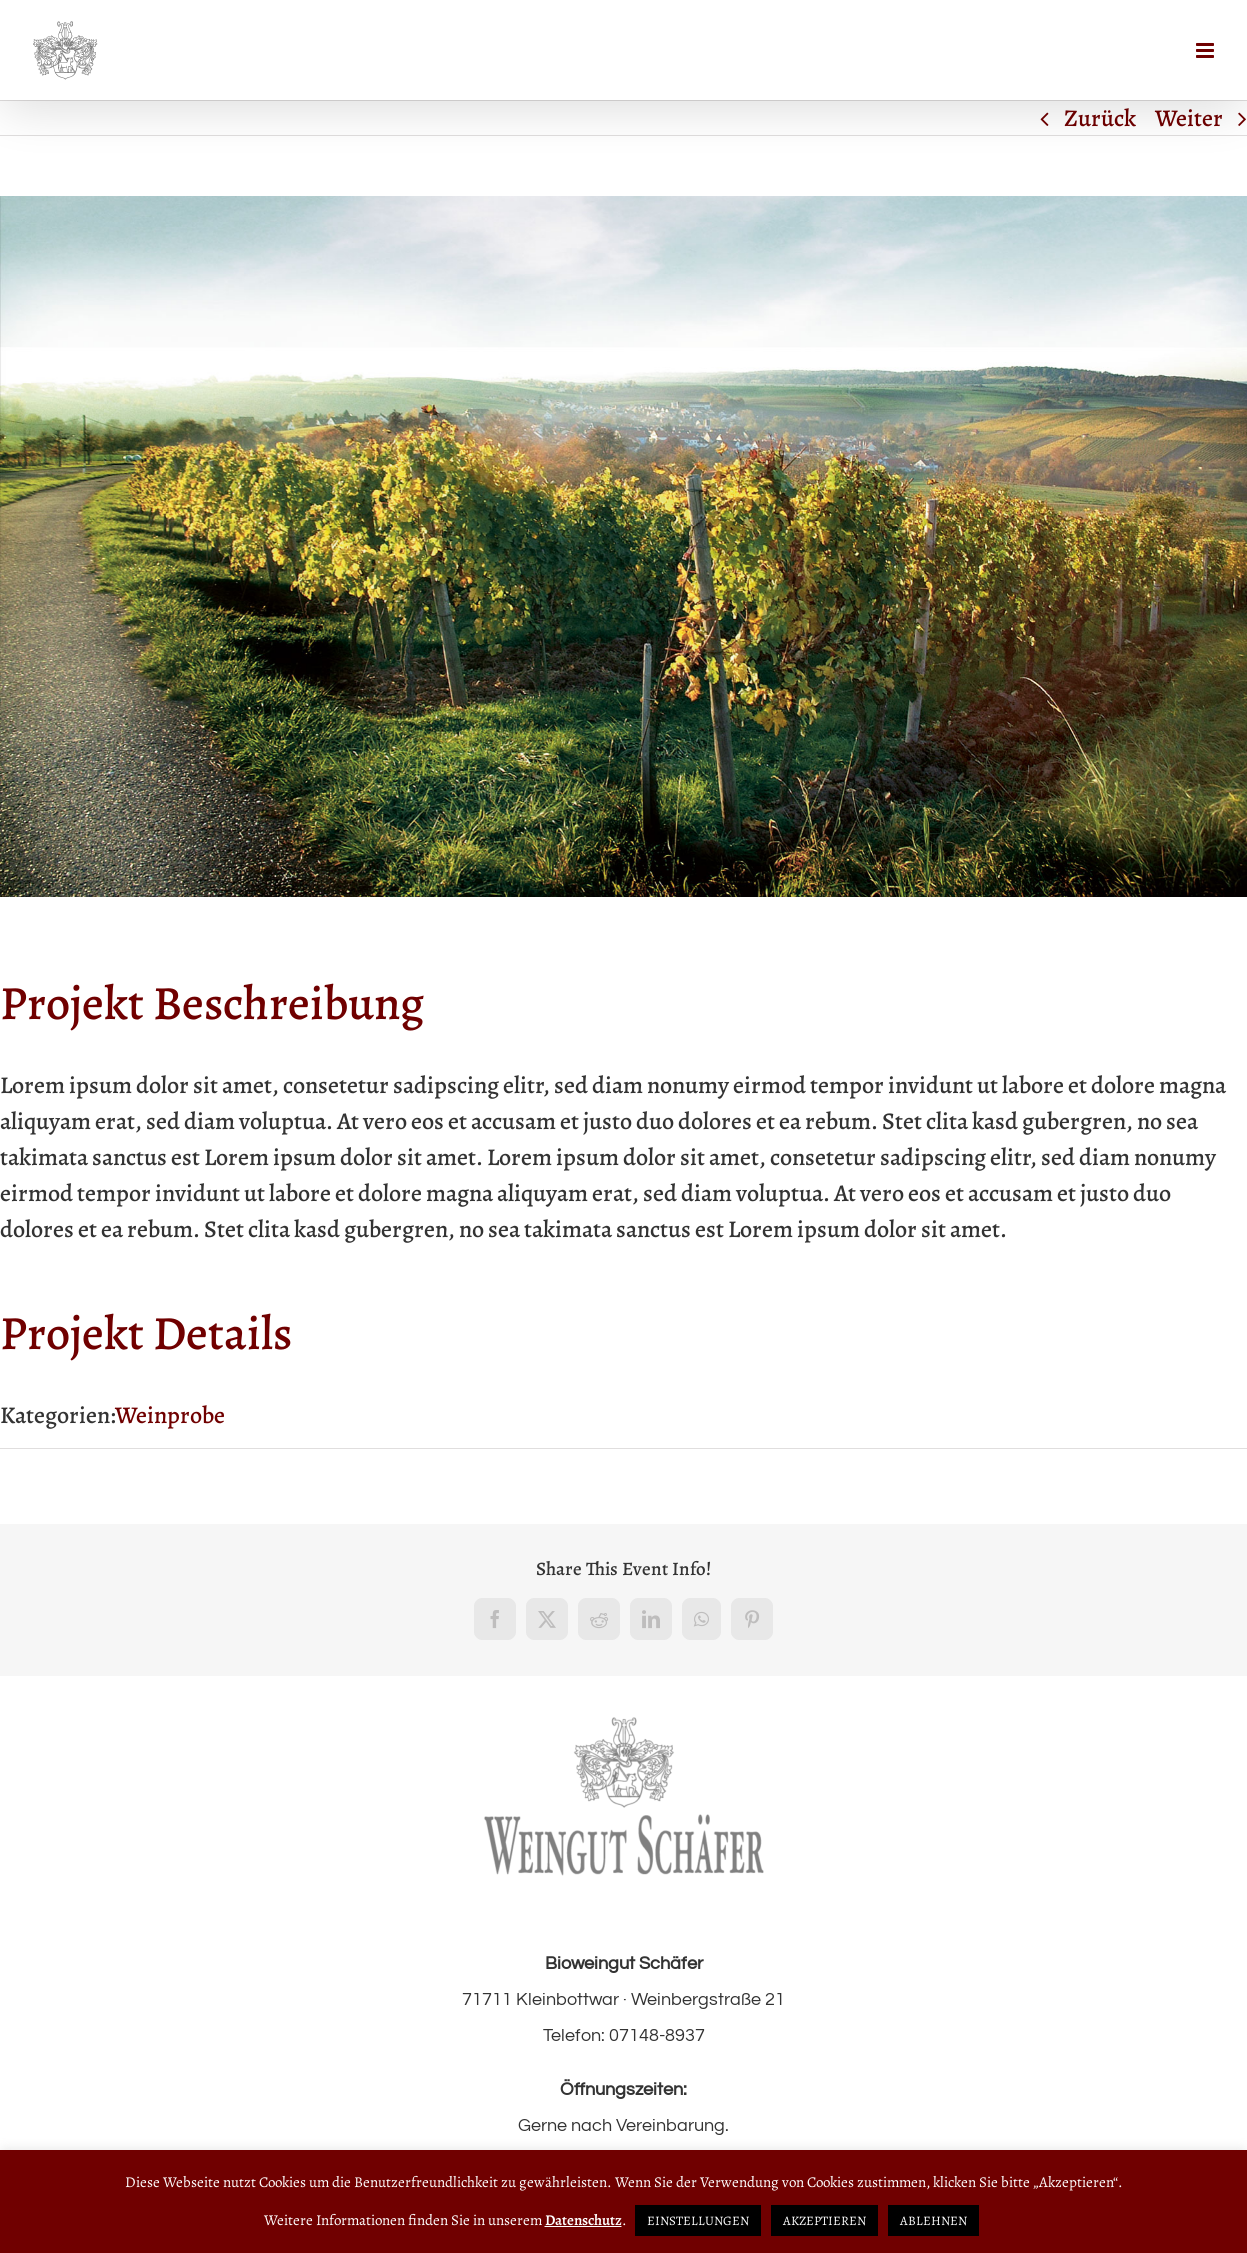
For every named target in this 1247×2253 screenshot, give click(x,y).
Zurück (1100, 118)
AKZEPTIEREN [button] (824, 2220)
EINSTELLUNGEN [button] (698, 2220)
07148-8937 (657, 2035)
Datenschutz (583, 2220)
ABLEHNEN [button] (933, 2220)
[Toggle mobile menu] (1206, 50)
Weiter (1189, 118)
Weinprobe (170, 1415)
